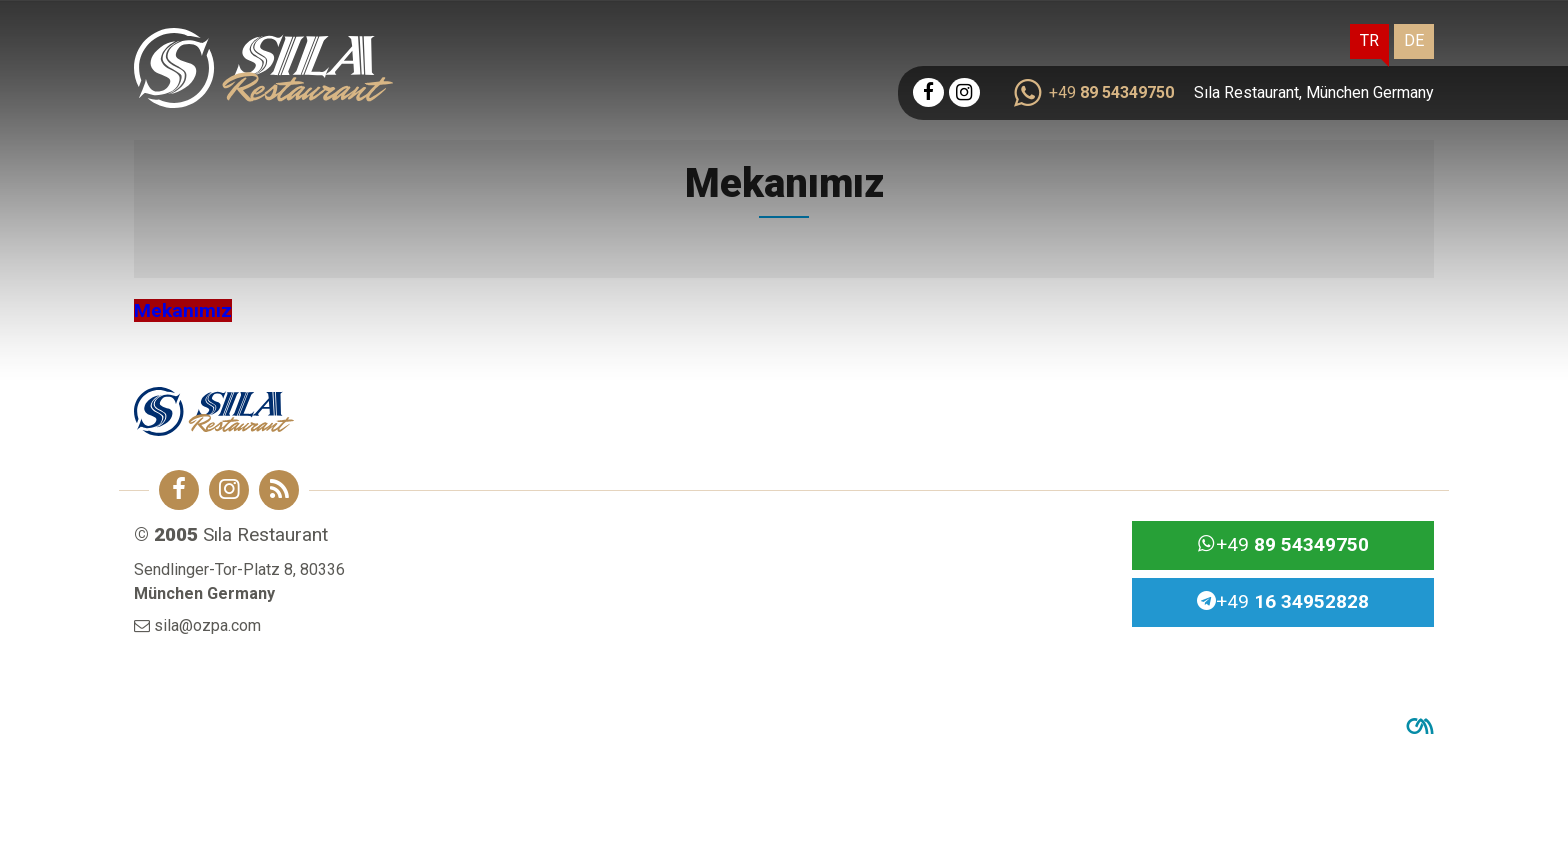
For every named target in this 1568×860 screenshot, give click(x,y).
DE (1414, 40)
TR (1369, 40)
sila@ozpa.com (207, 625)
